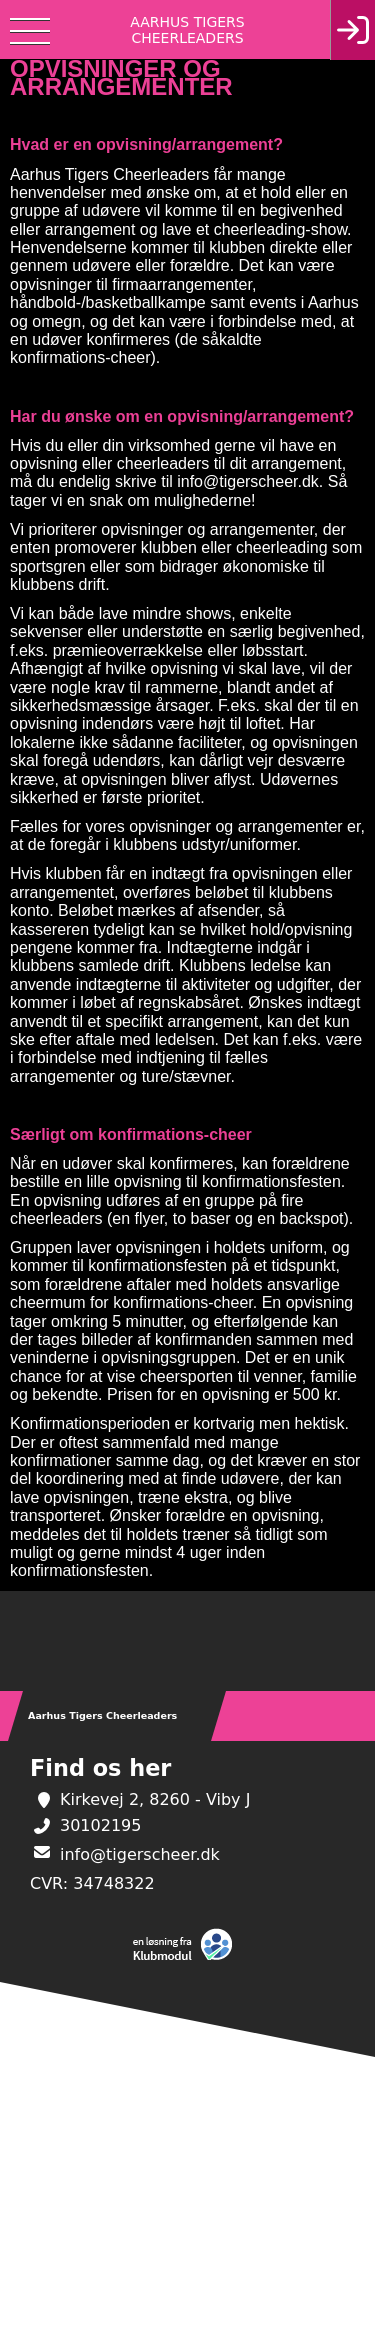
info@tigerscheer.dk (140, 1854)
